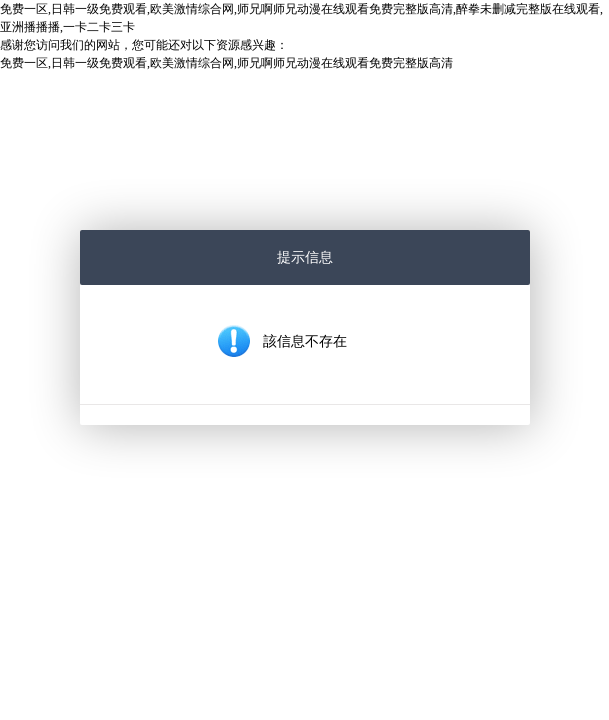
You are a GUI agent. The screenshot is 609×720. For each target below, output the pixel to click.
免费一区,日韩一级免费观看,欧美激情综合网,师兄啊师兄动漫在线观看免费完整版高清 (226, 63)
